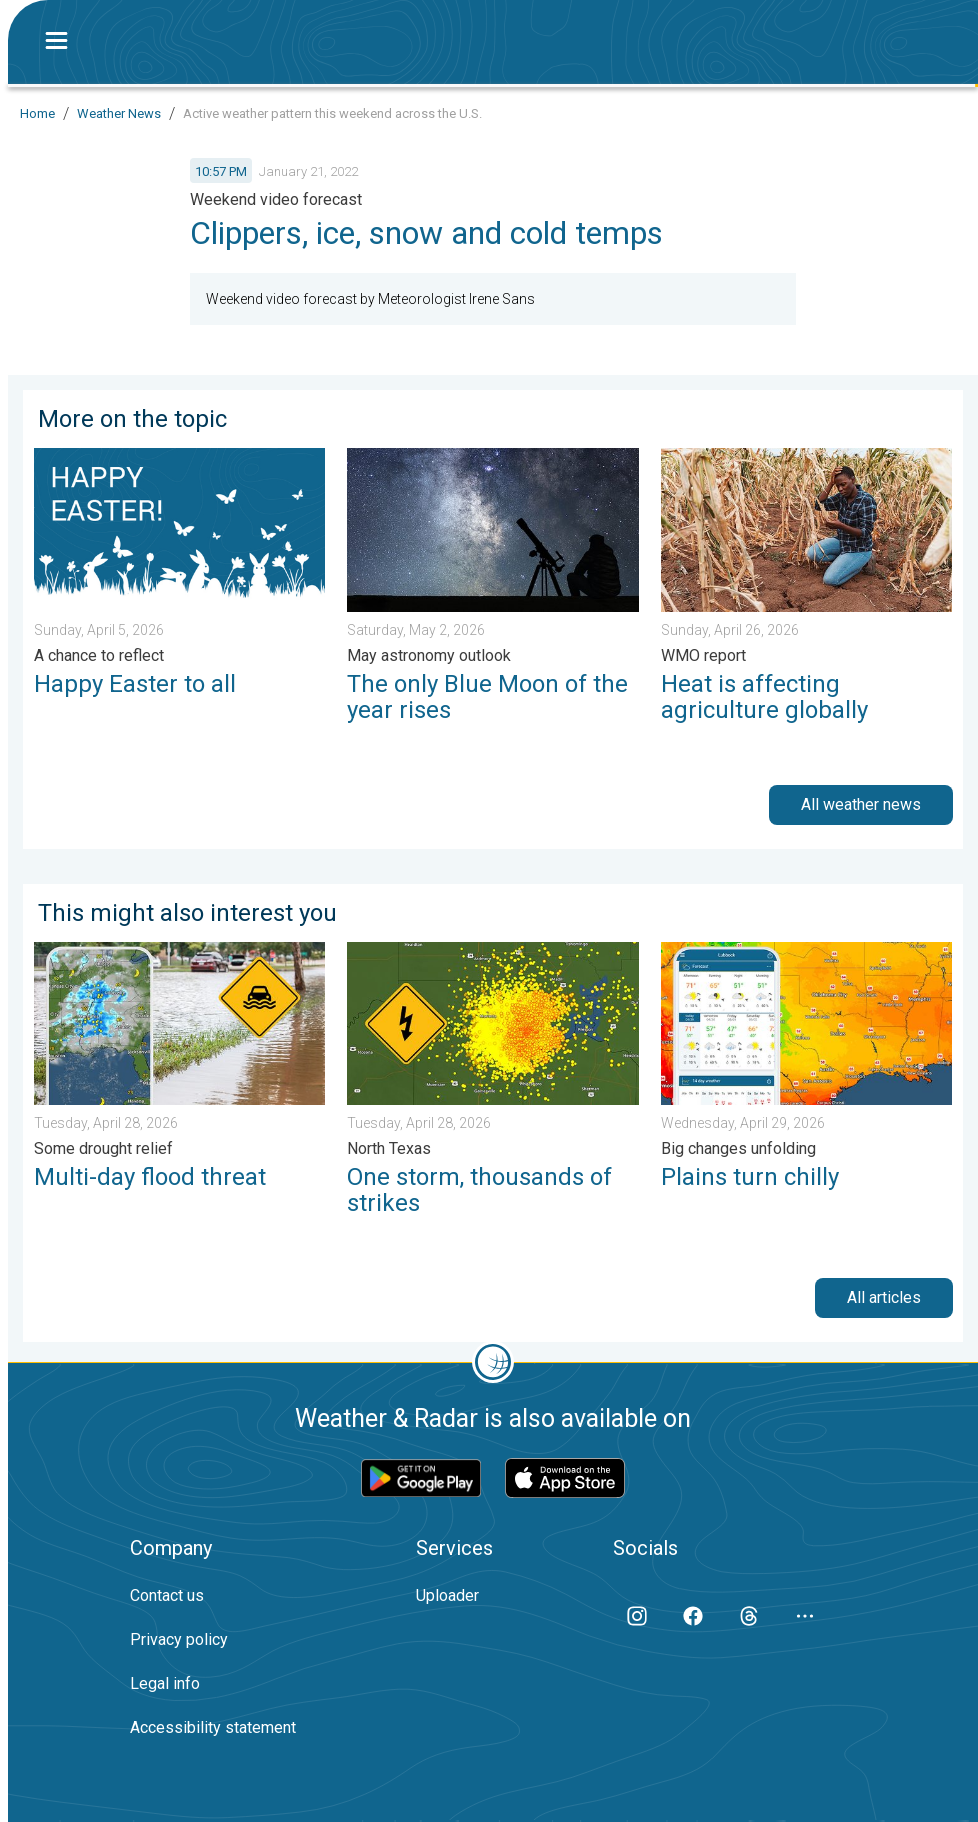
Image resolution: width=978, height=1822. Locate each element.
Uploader (447, 1595)
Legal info (165, 1683)
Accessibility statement (213, 1727)
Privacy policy (179, 1639)
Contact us (167, 1595)
